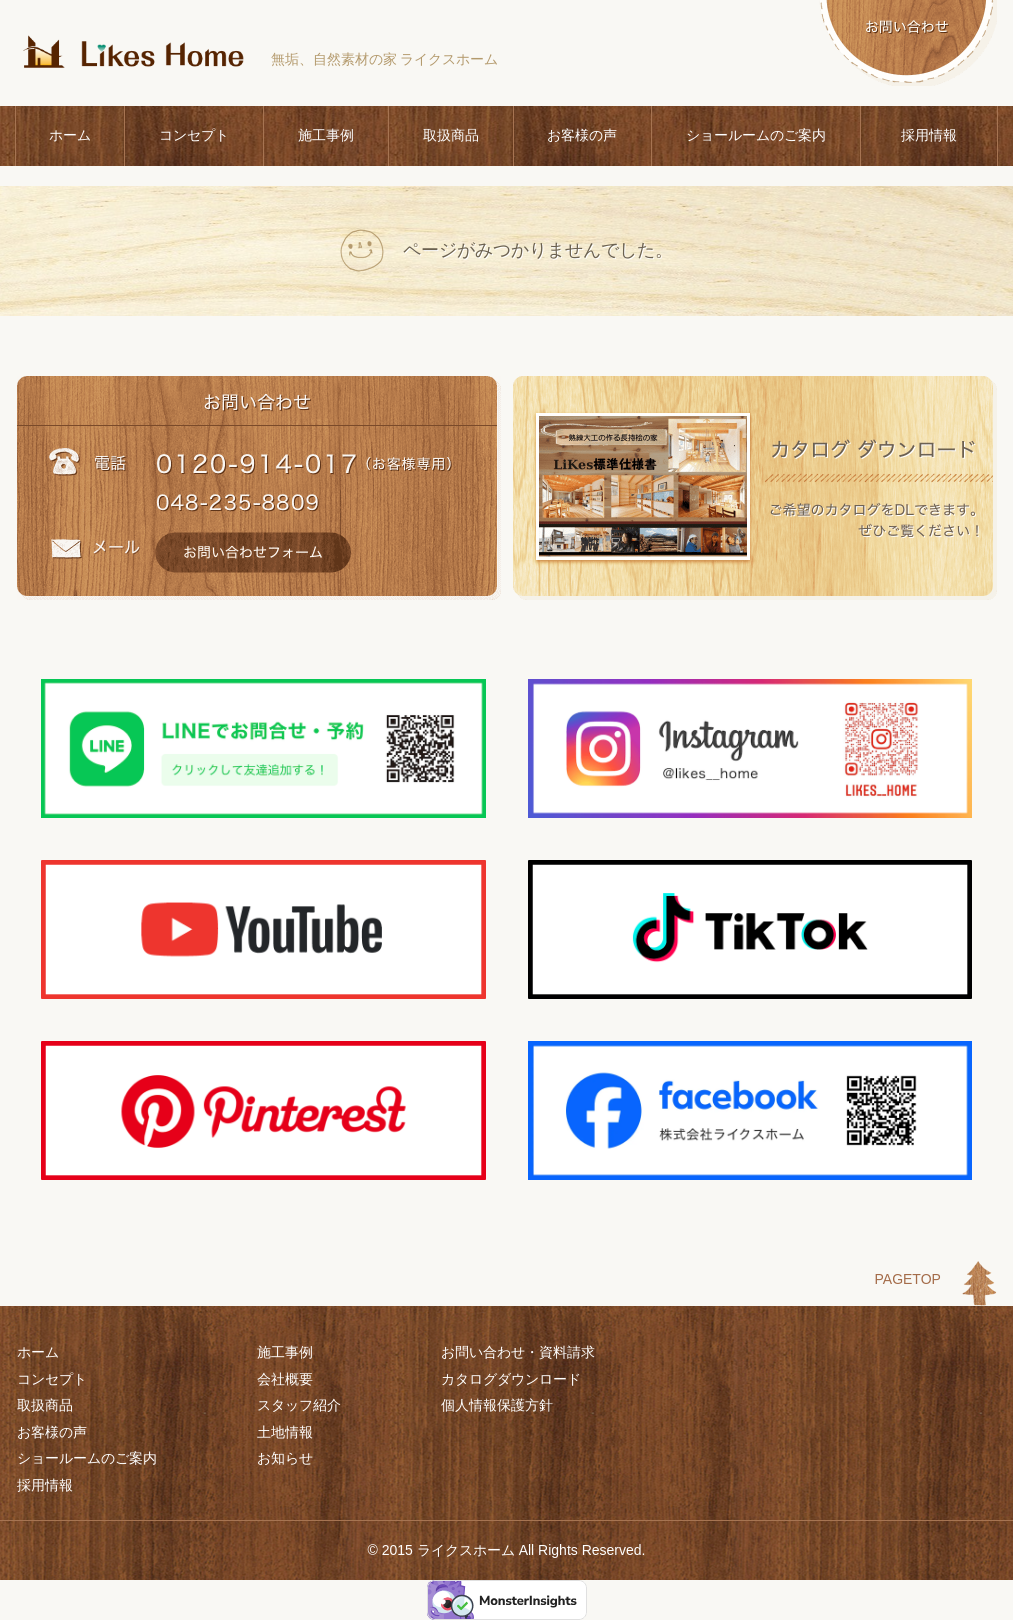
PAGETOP (908, 1279)
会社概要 (285, 1379)
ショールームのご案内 (756, 135)
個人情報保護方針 (497, 1405)
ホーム (70, 135)
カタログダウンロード (511, 1379)
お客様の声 (582, 135)
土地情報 (285, 1432)
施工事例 (326, 135)
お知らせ (285, 1458)
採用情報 (929, 135)
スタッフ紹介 (299, 1405)
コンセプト (194, 135)
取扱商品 (451, 135)
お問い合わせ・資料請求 (518, 1352)
